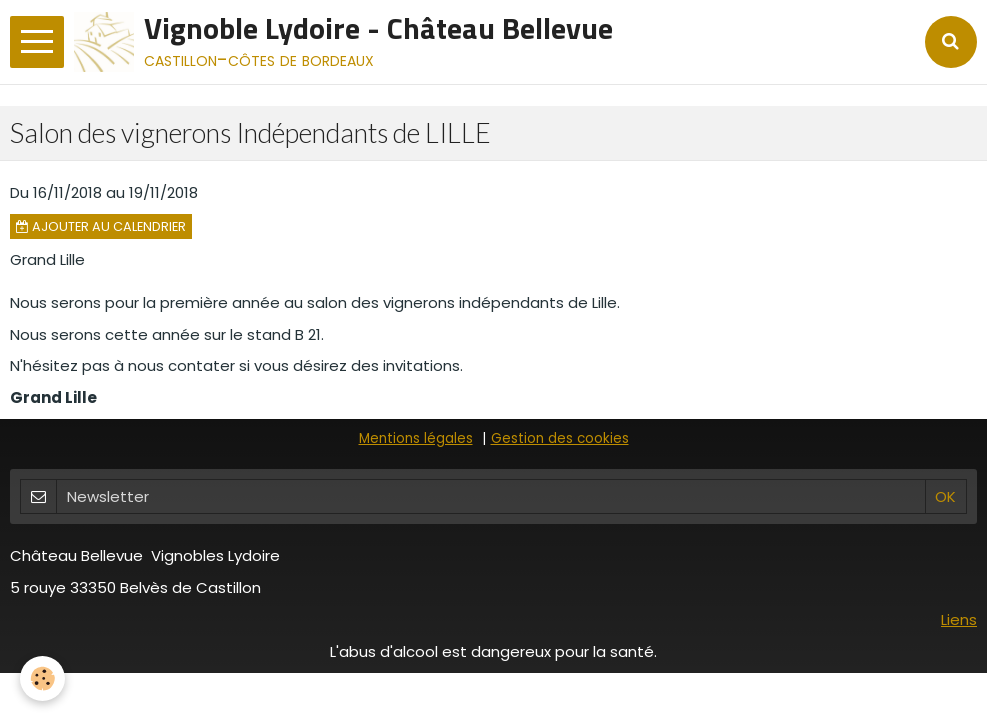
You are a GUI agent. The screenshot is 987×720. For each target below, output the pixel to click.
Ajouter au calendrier (101, 226)
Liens (959, 619)
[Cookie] (42, 678)
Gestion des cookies (560, 438)
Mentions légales (416, 438)
